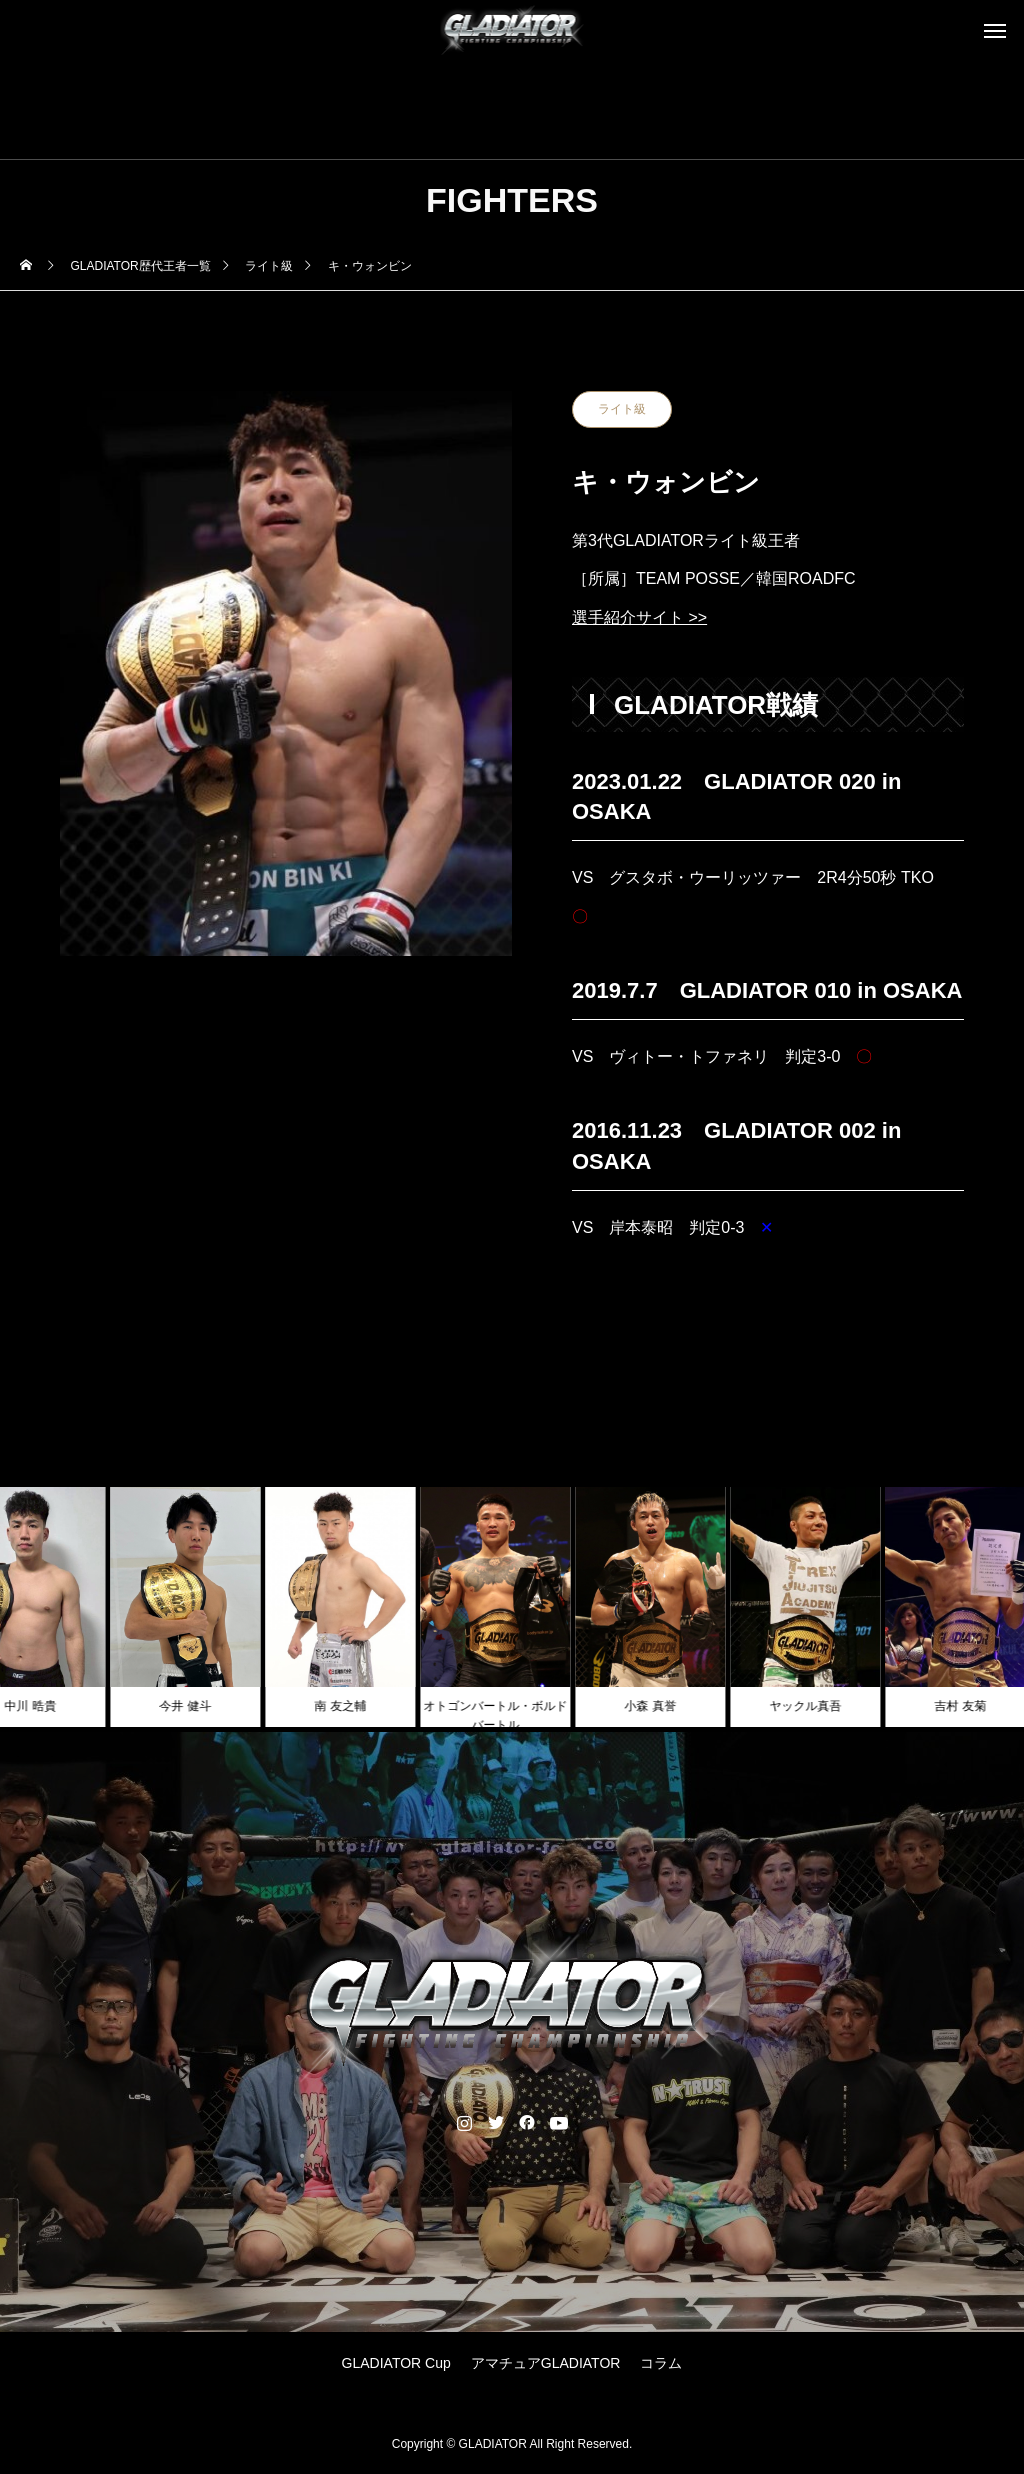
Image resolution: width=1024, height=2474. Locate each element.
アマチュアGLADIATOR (546, 2363)
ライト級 (622, 409)
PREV (634, 1301)
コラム (661, 2363)
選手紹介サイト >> (639, 617)
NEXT (902, 1301)
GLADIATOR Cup (396, 2363)
